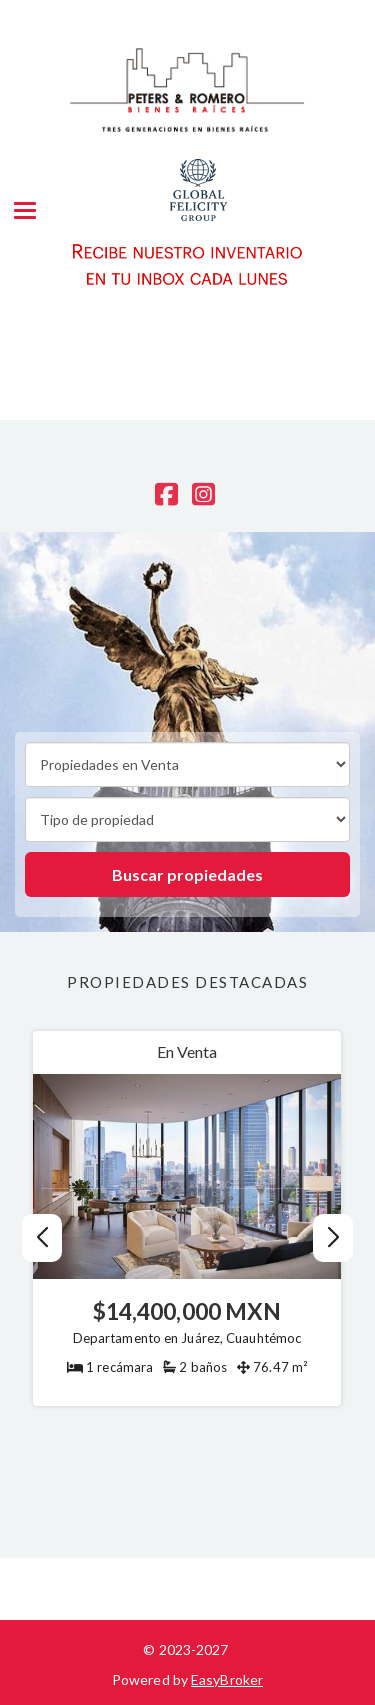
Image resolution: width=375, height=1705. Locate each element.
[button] (332, 1238)
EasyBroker (227, 1679)
